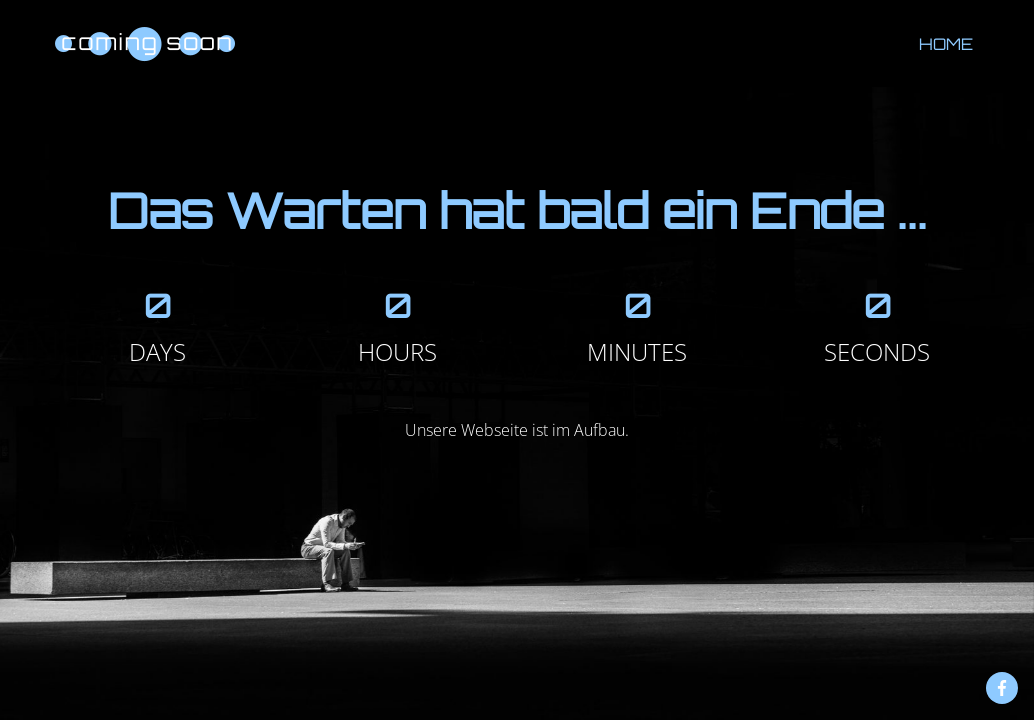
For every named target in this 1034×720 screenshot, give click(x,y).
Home (946, 44)
